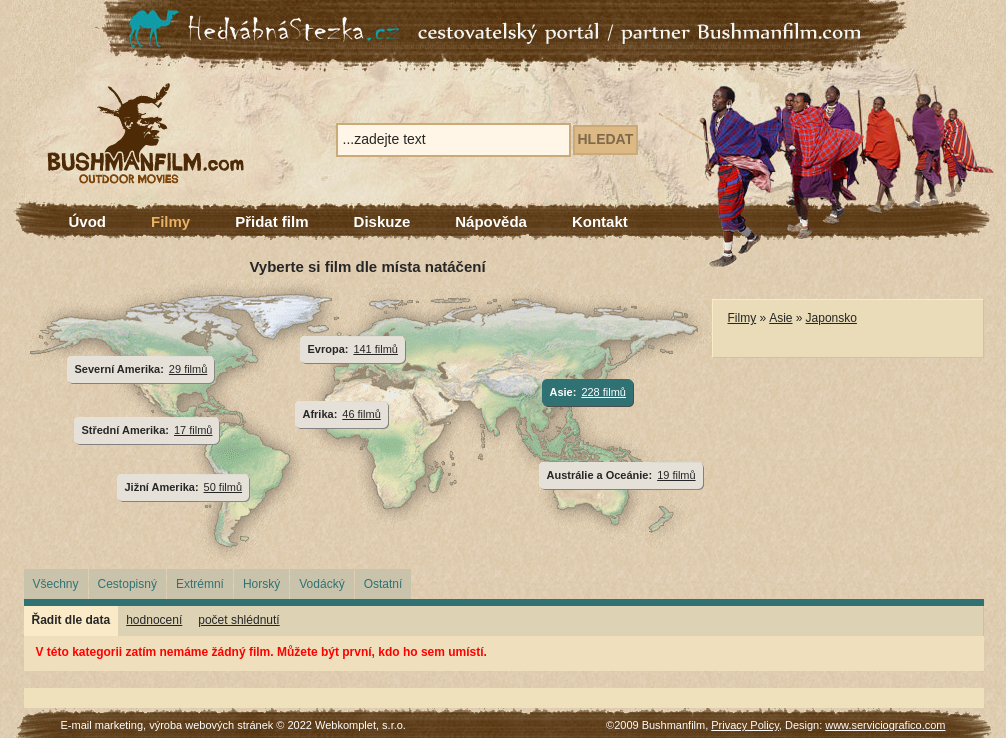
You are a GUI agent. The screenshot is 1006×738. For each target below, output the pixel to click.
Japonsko (831, 318)
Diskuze (382, 221)
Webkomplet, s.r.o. (360, 725)
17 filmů (193, 430)
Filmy (170, 221)
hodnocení (154, 620)
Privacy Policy (745, 725)
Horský (261, 584)
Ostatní (383, 584)
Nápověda (491, 221)
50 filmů (223, 487)
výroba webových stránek (211, 725)
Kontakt (600, 221)
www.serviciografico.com (885, 725)
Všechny (56, 584)
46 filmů (361, 414)
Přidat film (271, 221)
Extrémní (200, 584)
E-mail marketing (102, 725)
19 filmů (676, 475)
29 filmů (188, 369)
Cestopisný (127, 584)
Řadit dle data (71, 620)
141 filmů (375, 349)
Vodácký (321, 584)
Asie (780, 318)
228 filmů (603, 392)
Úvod (88, 221)
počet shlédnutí (238, 620)
